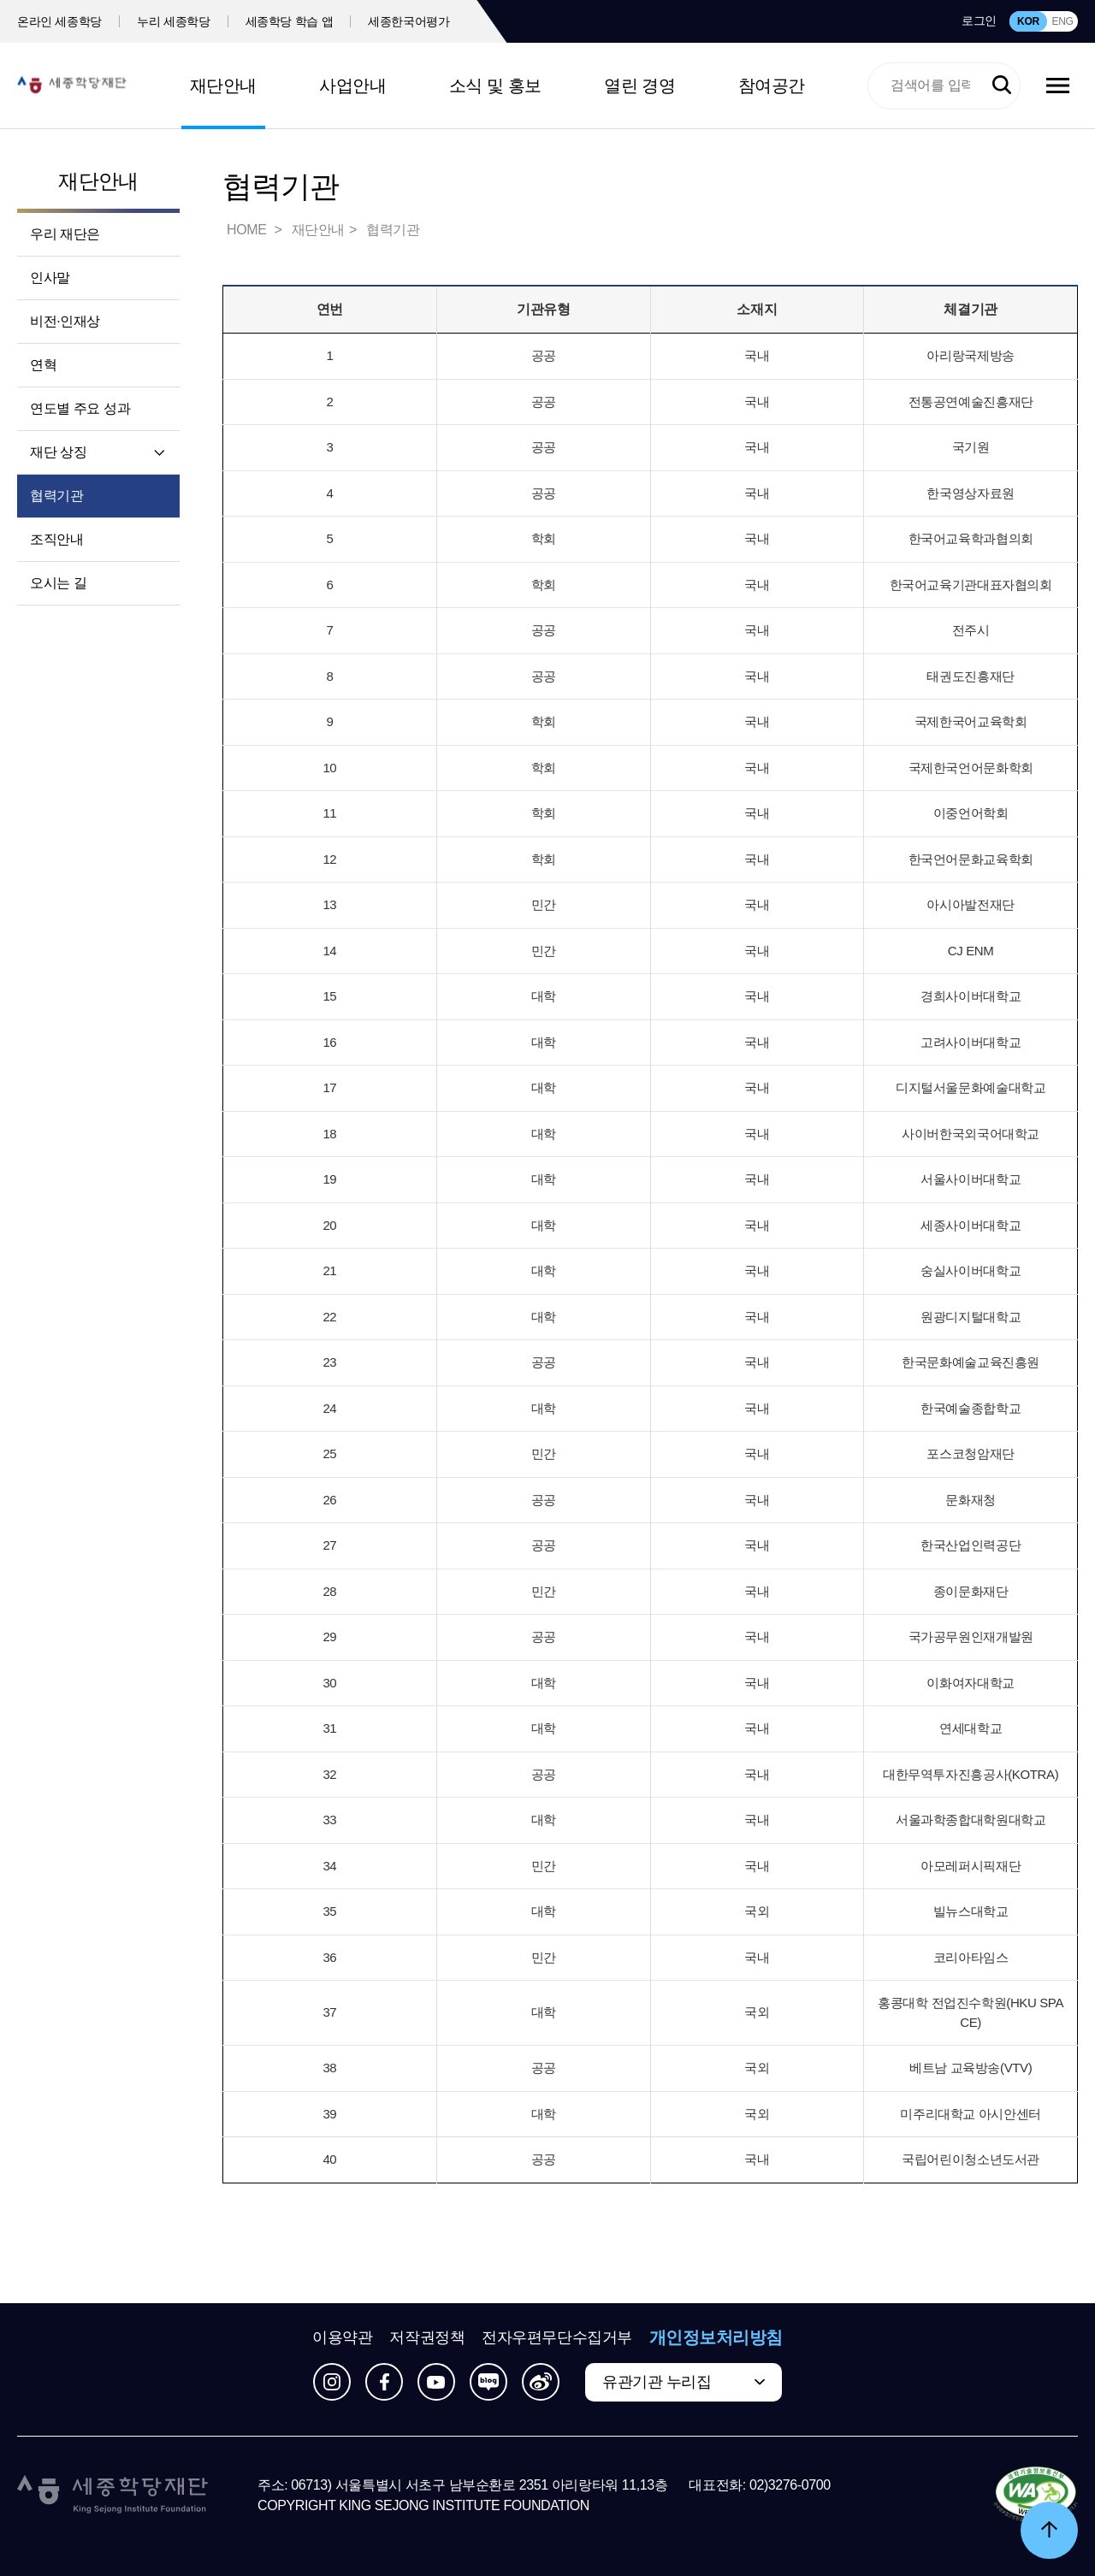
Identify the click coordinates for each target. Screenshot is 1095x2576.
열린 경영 (639, 85)
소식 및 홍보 (495, 85)
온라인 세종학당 (59, 21)
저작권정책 (427, 2337)
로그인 (979, 20)
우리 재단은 (65, 234)
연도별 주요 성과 (80, 408)
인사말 (50, 277)
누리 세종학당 (173, 21)
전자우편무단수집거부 (557, 2337)
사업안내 (352, 85)
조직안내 (56, 539)
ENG (1062, 21)
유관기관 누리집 (656, 2381)
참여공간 (771, 85)
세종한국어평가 (409, 21)
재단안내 (223, 85)
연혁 (43, 364)
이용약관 (342, 2337)
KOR (1028, 21)
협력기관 (56, 495)
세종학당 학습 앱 (290, 21)
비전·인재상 (65, 321)
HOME (248, 229)
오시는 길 (58, 583)
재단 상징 (58, 452)
